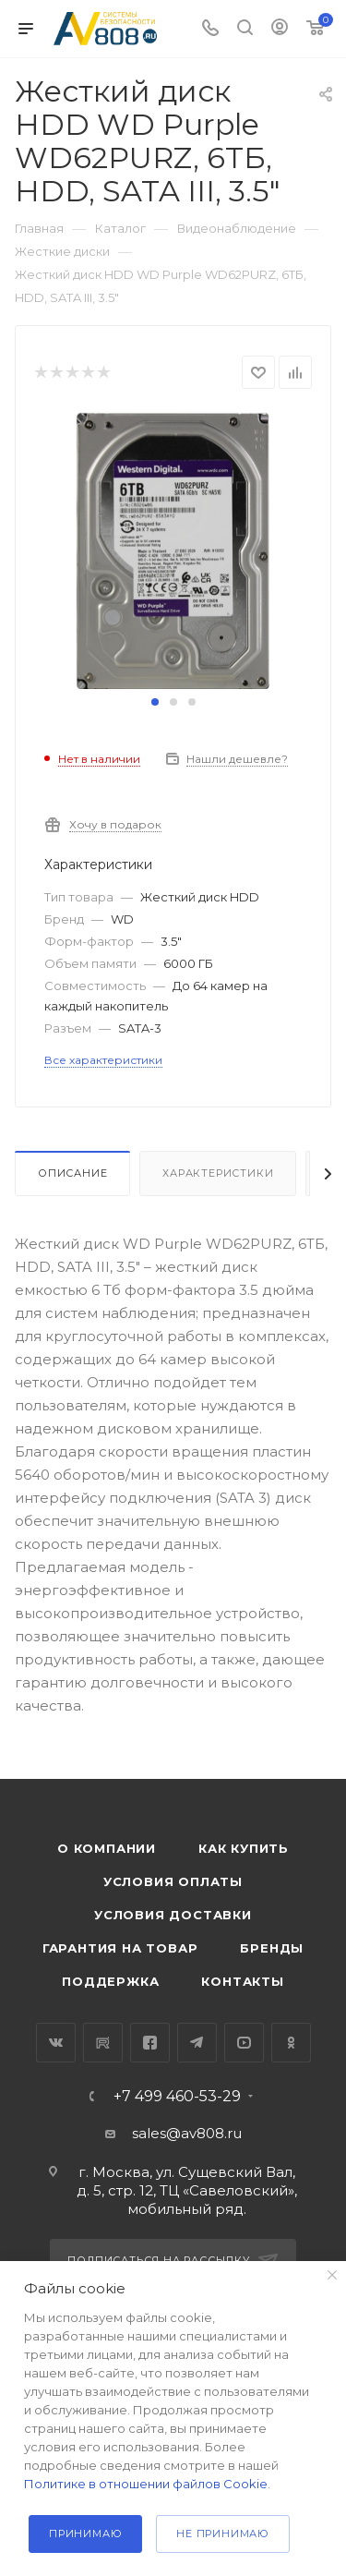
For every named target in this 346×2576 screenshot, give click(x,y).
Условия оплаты (173, 1881)
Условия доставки (173, 1914)
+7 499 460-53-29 (177, 2096)
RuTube (103, 2042)
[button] (155, 701)
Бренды (272, 1948)
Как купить (243, 1848)
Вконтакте (56, 2042)
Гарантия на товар (120, 1948)
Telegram (197, 2042)
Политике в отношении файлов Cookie (146, 2483)
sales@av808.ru (187, 2133)
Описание (72, 1173)
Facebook (150, 2042)
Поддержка (110, 1981)
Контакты (242, 1981)
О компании (106, 1848)
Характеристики (217, 1173)
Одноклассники (291, 2042)
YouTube (244, 2042)
